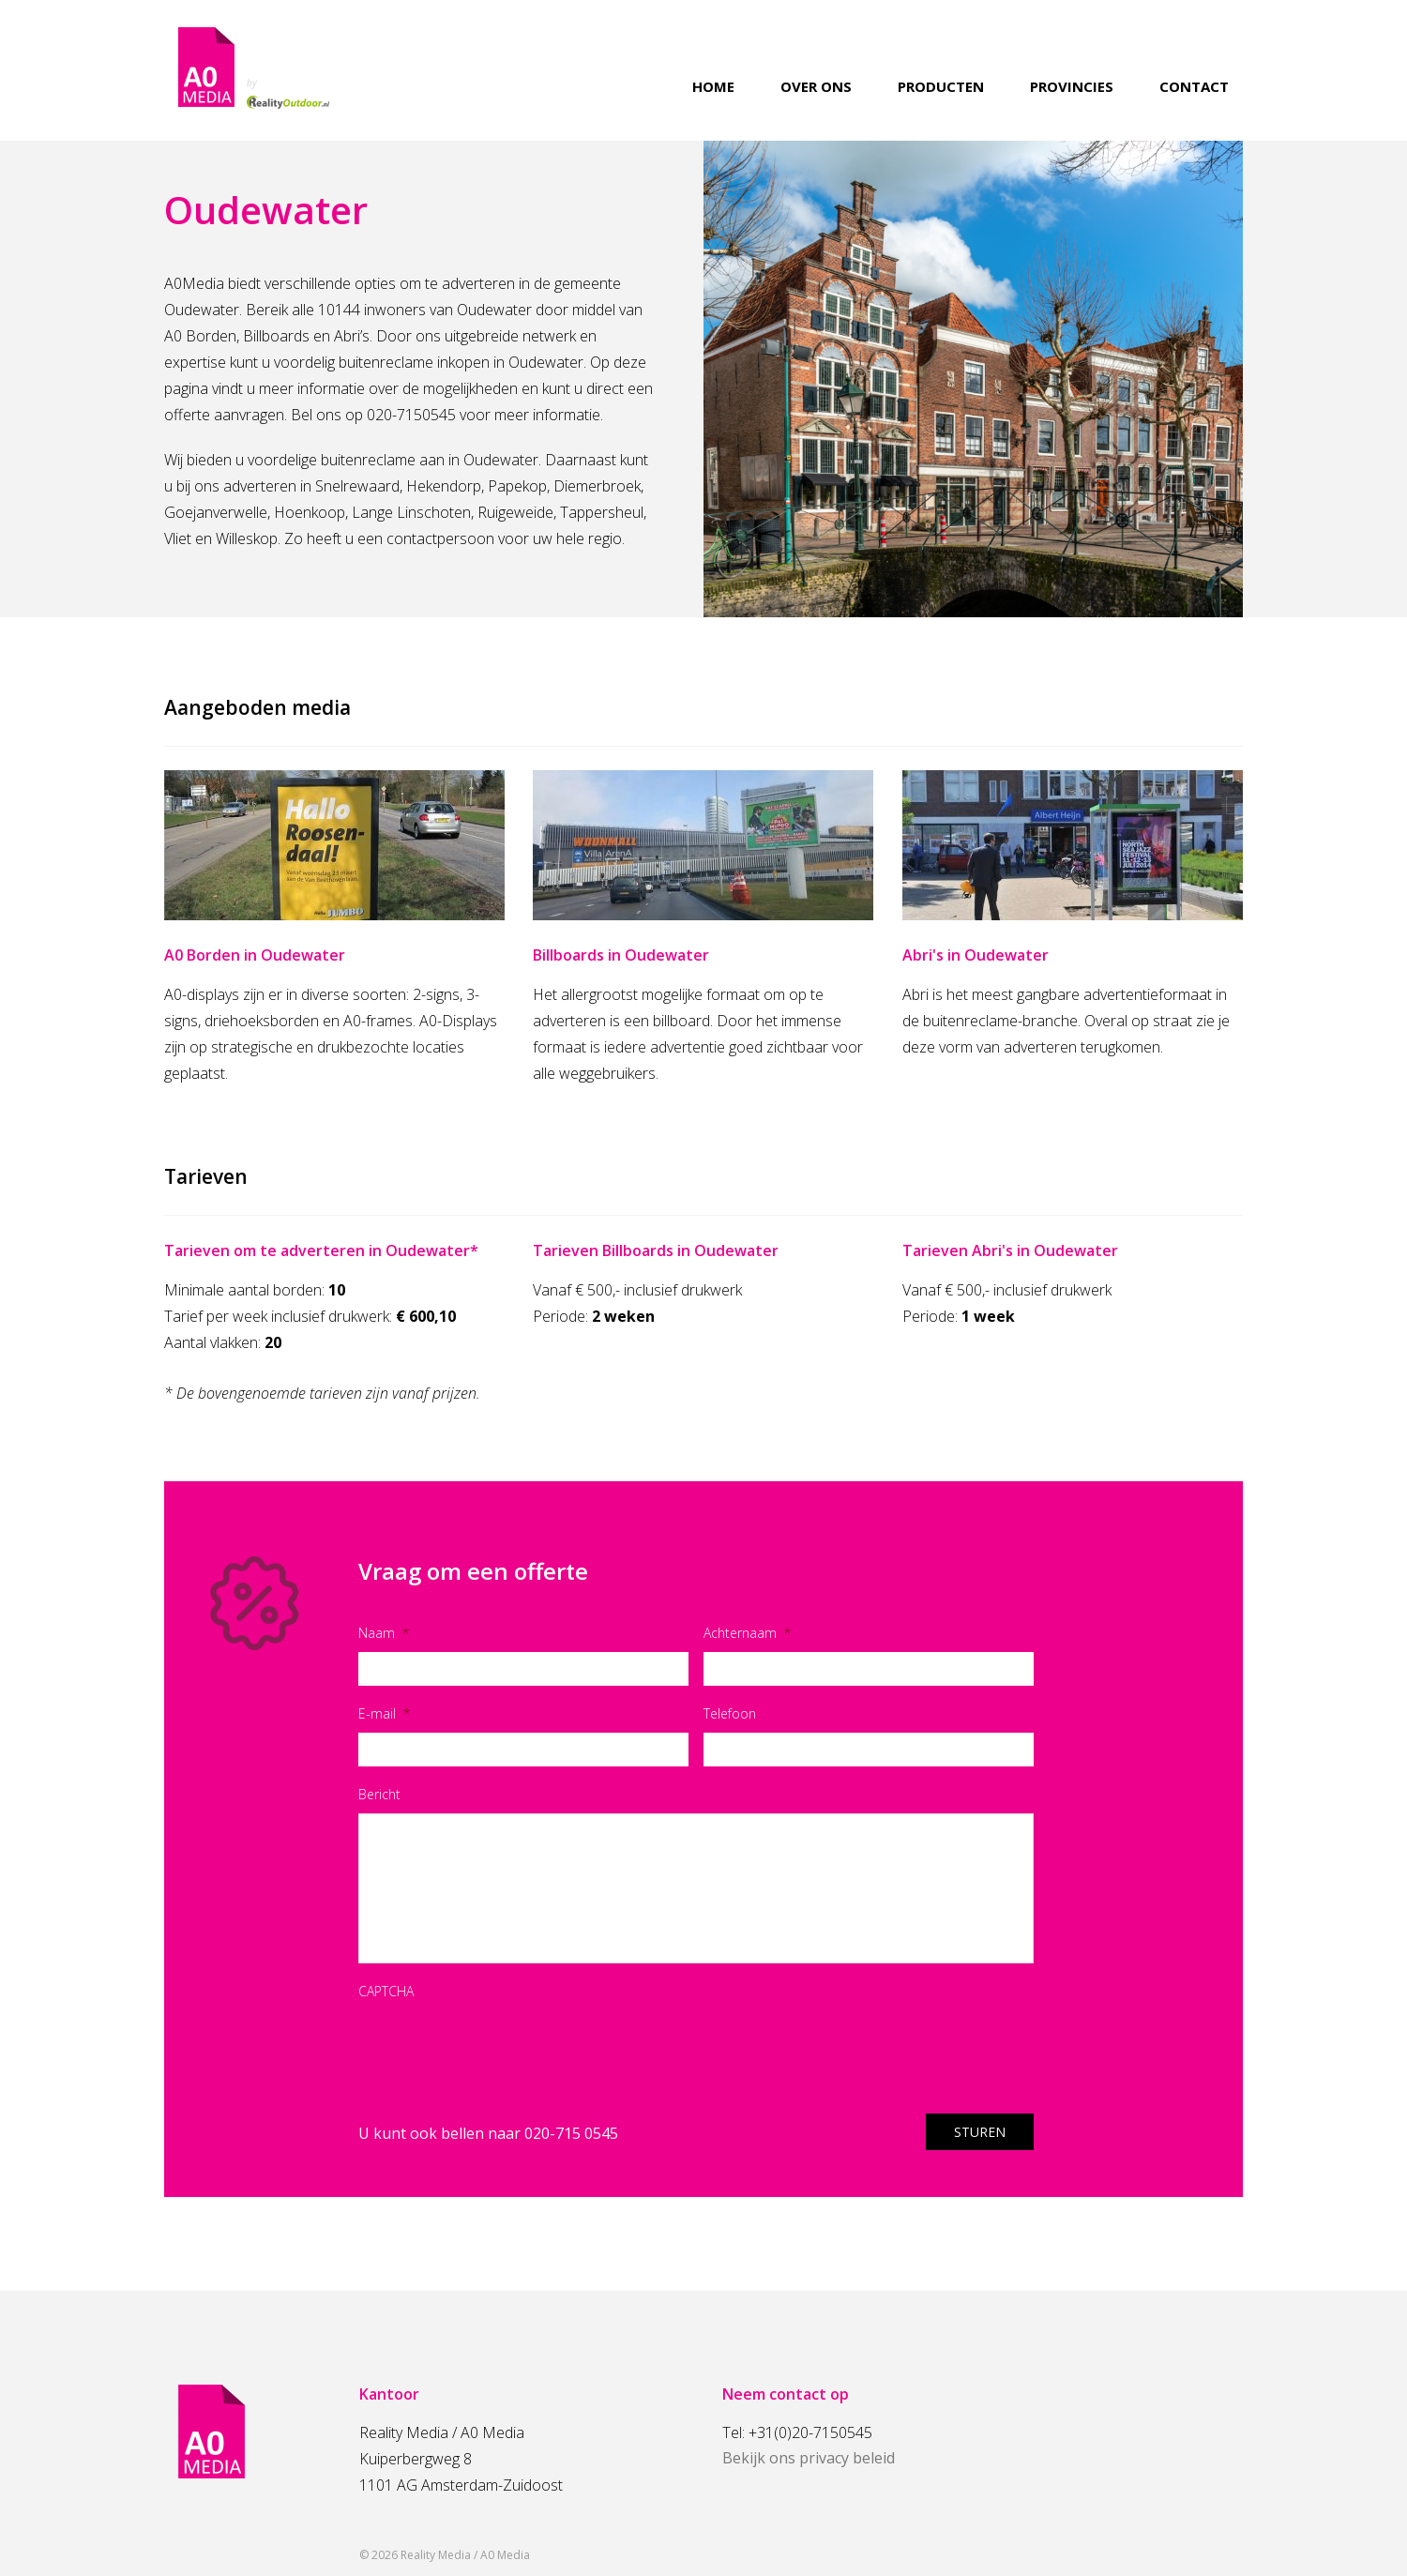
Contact (1194, 87)
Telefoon (730, 1713)
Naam (383, 1633)
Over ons (816, 87)
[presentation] (500, 2047)
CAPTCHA (386, 1991)
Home (713, 87)
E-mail (384, 1713)
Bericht (379, 1794)
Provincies (1071, 87)
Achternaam (747, 1633)
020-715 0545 (571, 2133)
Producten (941, 87)
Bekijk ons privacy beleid (808, 2457)
